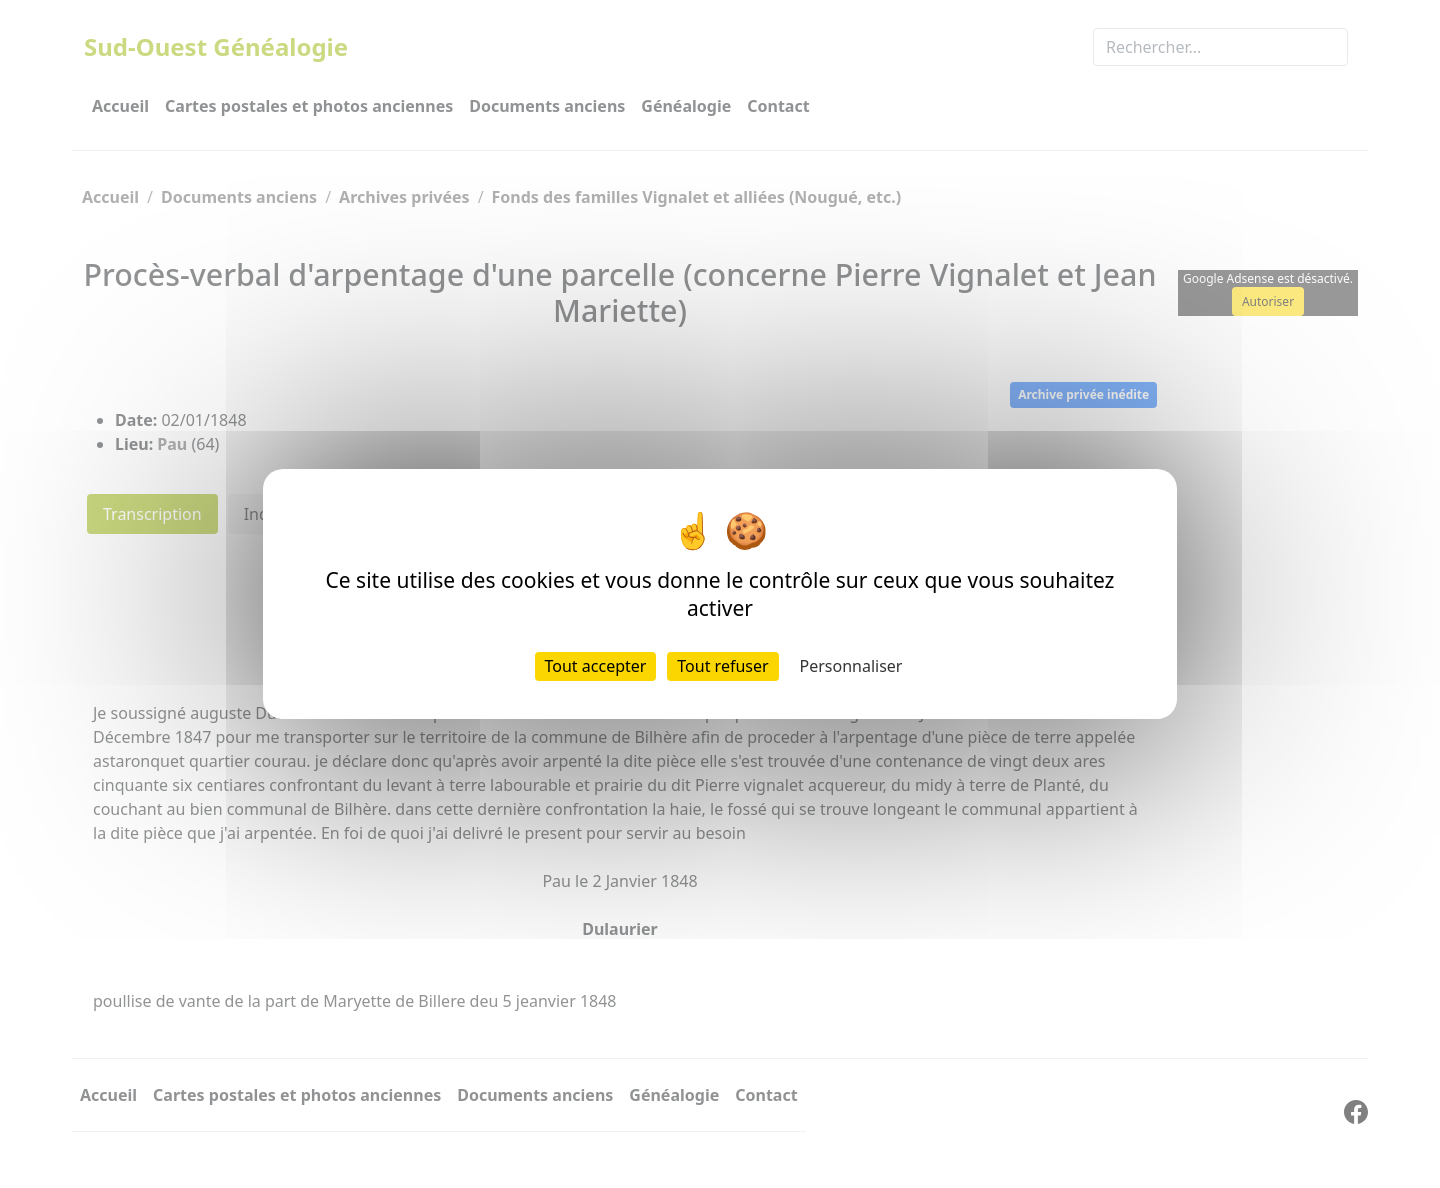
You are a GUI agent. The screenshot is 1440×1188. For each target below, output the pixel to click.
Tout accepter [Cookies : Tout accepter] (596, 666)
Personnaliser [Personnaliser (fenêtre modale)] (851, 666)
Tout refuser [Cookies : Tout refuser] (722, 666)
